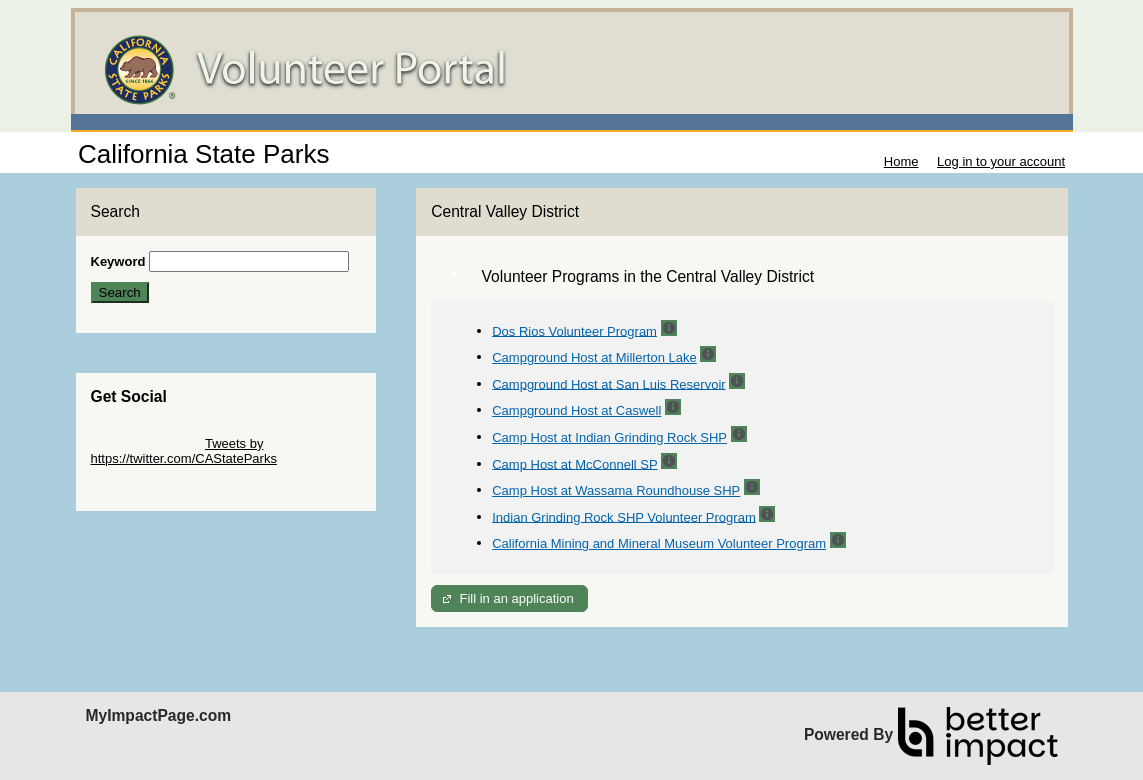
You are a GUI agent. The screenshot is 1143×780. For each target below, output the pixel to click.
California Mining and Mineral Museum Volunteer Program (659, 543)
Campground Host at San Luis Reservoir (608, 383)
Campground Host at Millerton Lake (594, 357)
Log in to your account (1001, 161)
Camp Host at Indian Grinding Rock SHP (609, 437)
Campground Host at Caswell (576, 410)
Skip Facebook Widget (156, 488)
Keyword (118, 261)
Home (901, 161)
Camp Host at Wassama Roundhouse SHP (616, 490)
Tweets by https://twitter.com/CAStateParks (184, 451)
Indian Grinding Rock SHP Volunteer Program (624, 516)
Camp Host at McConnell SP (574, 463)
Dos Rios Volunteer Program (574, 330)
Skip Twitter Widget (146, 443)
